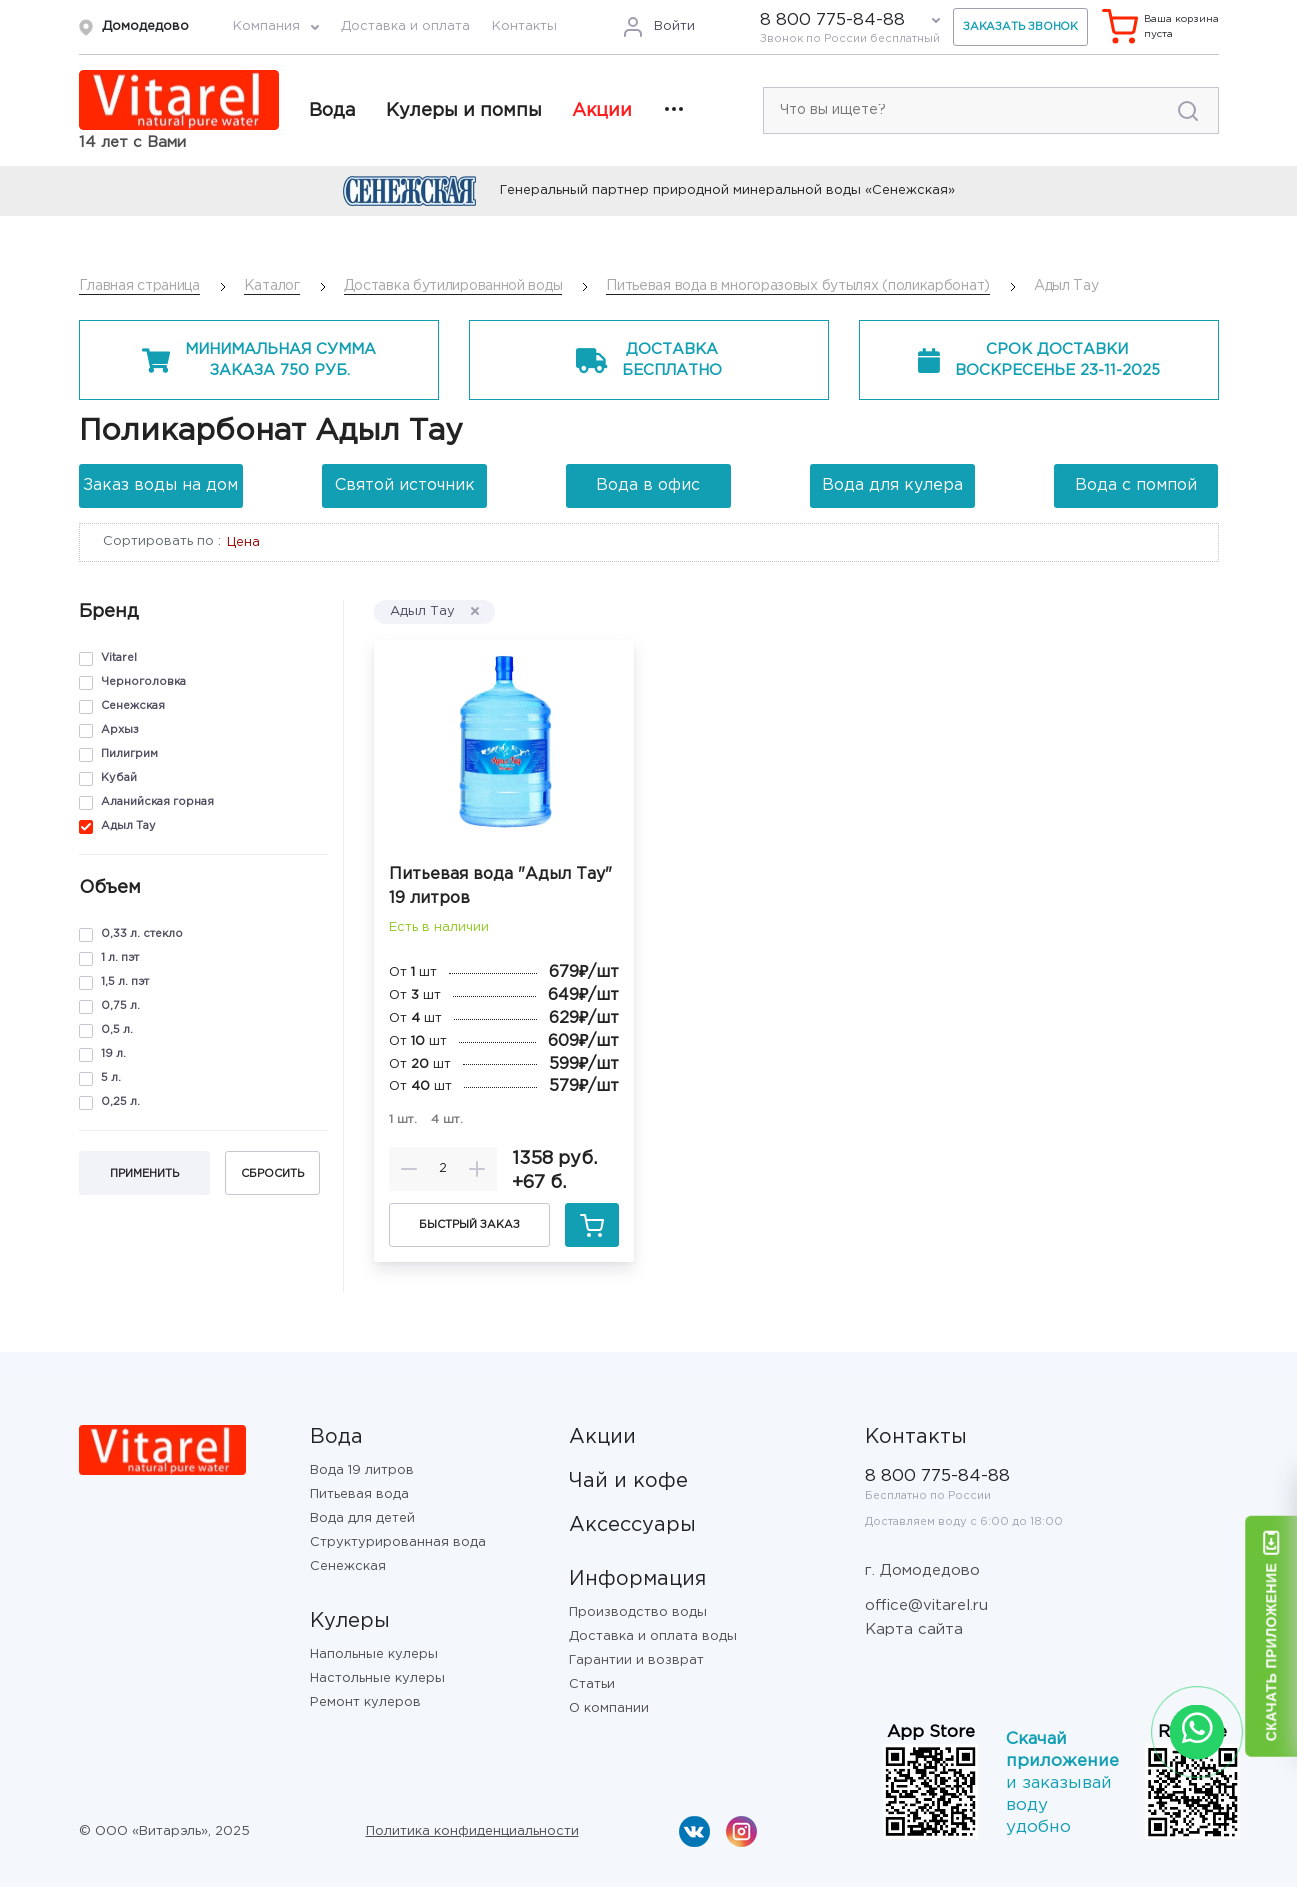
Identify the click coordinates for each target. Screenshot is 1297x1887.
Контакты (524, 26)
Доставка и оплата (405, 26)
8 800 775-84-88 (832, 20)
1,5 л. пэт (125, 982)
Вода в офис (648, 485)
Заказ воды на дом (160, 485)
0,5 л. (117, 1030)
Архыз (120, 730)
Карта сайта (914, 1629)
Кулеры (350, 1621)
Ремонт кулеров (365, 1702)
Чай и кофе (628, 1481)
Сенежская (133, 706)
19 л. (113, 1054)
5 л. (111, 1078)
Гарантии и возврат (636, 1660)
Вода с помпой (1136, 485)
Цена (243, 542)
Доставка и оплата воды (653, 1636)
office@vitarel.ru (926, 1605)
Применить (144, 1174)
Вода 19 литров (362, 1470)
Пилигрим (129, 754)
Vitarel (119, 658)
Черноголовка (143, 682)
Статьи (592, 1684)
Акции (602, 111)
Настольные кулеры (377, 1678)
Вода (332, 111)
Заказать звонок (1021, 27)
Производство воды (638, 1612)
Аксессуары (632, 1525)
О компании (609, 1708)
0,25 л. (120, 1102)
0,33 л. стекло (142, 934)
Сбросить (272, 1174)
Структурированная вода (398, 1542)
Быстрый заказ (469, 1225)
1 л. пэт (120, 958)
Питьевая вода (359, 1494)
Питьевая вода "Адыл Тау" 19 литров (500, 886)
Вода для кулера (892, 485)
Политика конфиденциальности (472, 1831)
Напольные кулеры (374, 1654)
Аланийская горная (157, 802)
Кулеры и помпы (464, 111)
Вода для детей (362, 1518)
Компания (266, 26)
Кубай (119, 778)
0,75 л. (120, 1006)
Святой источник (405, 485)
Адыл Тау (128, 826)
